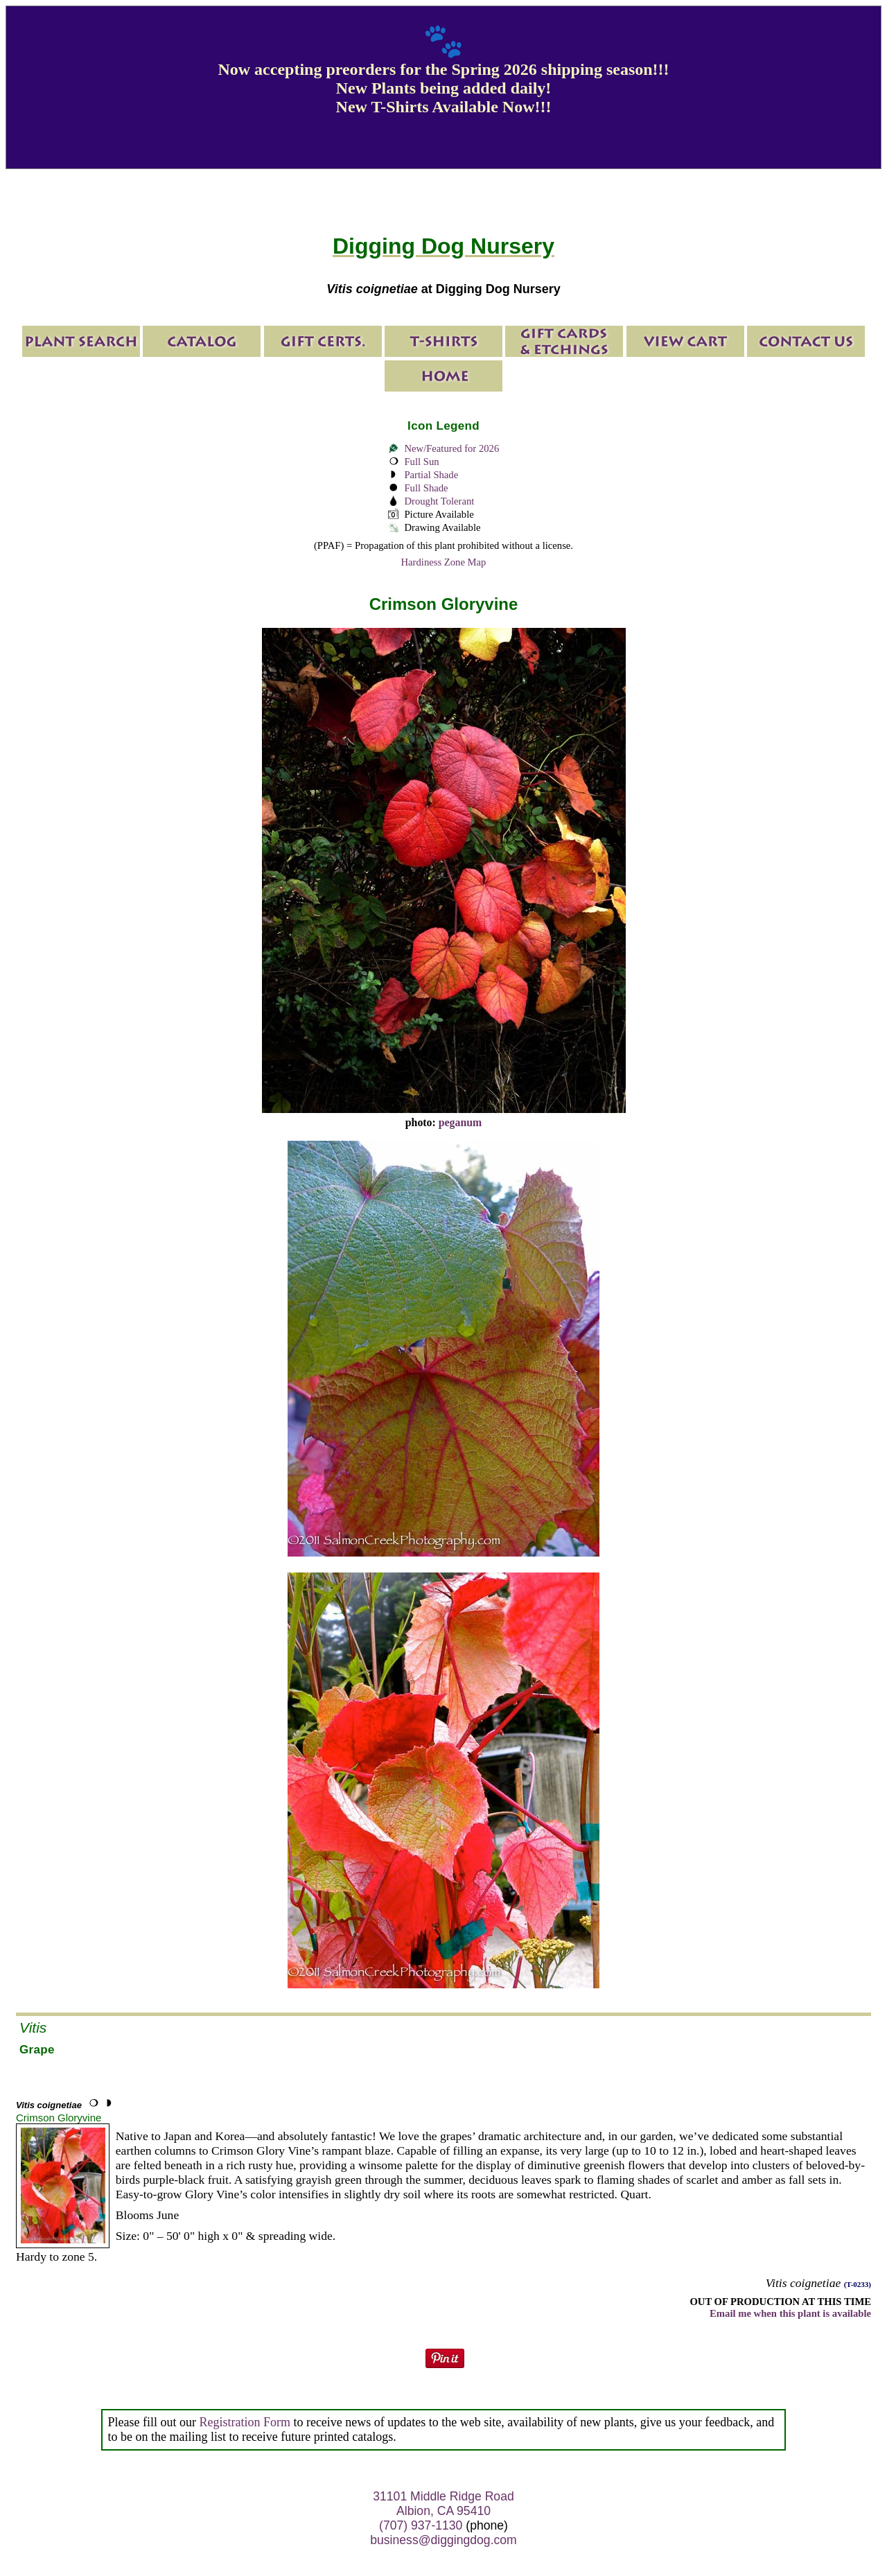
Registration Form (244, 2422)
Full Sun (421, 461)
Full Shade (426, 487)
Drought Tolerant (439, 501)
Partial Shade (431, 474)
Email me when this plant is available (790, 2313)
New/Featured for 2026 (451, 448)
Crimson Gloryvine (58, 2117)
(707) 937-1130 (420, 2525)
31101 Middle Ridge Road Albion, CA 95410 (443, 2503)
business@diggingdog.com (443, 2540)
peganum (460, 1122)
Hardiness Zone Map (443, 562)
